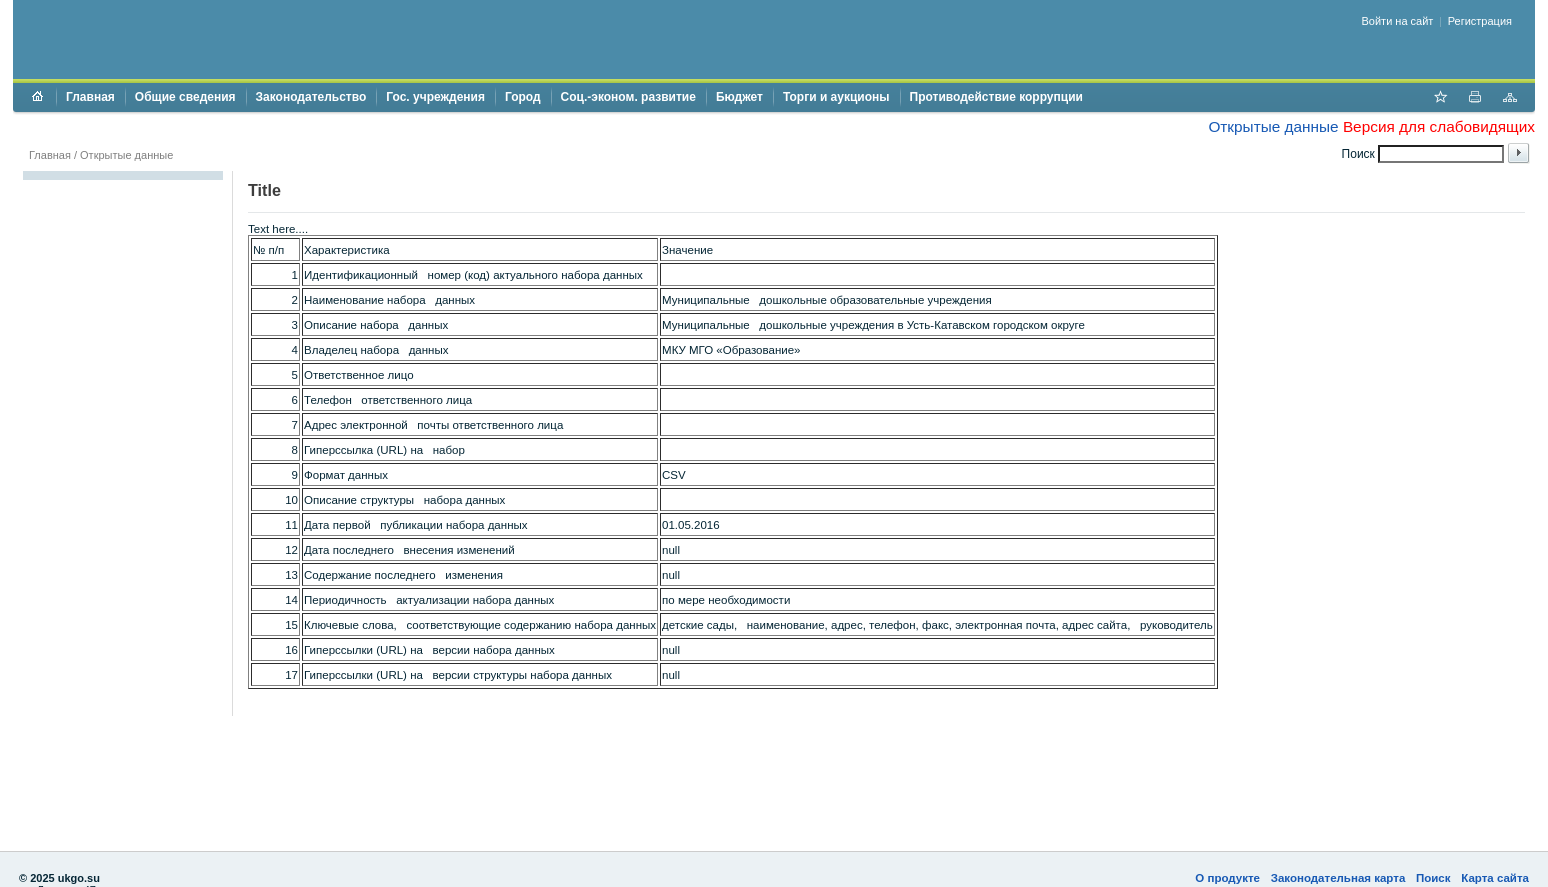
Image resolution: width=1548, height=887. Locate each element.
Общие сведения (185, 97)
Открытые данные (1273, 126)
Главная (90, 97)
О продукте (1227, 878)
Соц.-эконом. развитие (628, 97)
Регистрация (1480, 21)
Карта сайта (1495, 878)
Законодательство (311, 97)
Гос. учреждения (435, 97)
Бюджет (739, 97)
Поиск (1433, 878)
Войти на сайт (1398, 21)
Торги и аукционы (836, 97)
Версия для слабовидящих (1439, 126)
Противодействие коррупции (996, 97)
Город (523, 97)
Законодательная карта (1338, 878)
